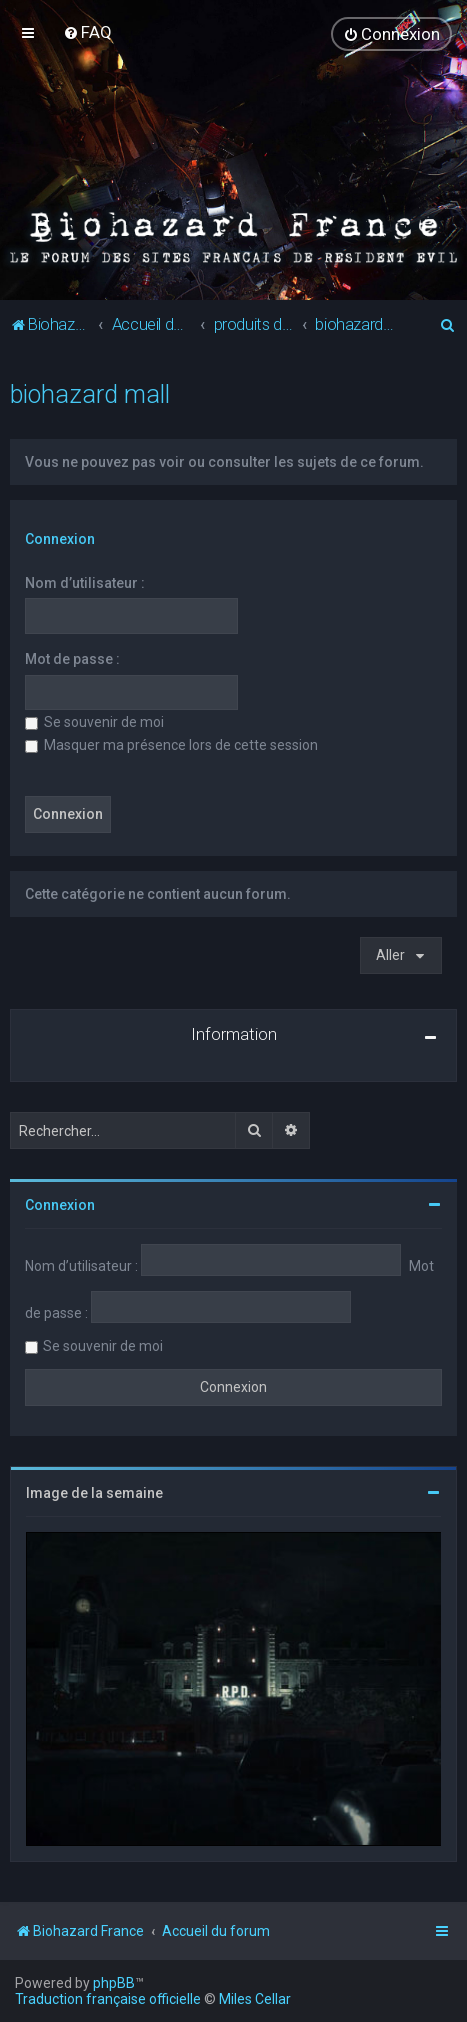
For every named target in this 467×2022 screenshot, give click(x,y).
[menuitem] (87, 32)
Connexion (60, 538)
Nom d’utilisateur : (85, 582)
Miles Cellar (255, 1999)
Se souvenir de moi (94, 721)
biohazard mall (90, 393)
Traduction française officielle (108, 1999)
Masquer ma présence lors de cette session (171, 743)
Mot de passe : (72, 658)
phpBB (114, 1983)
